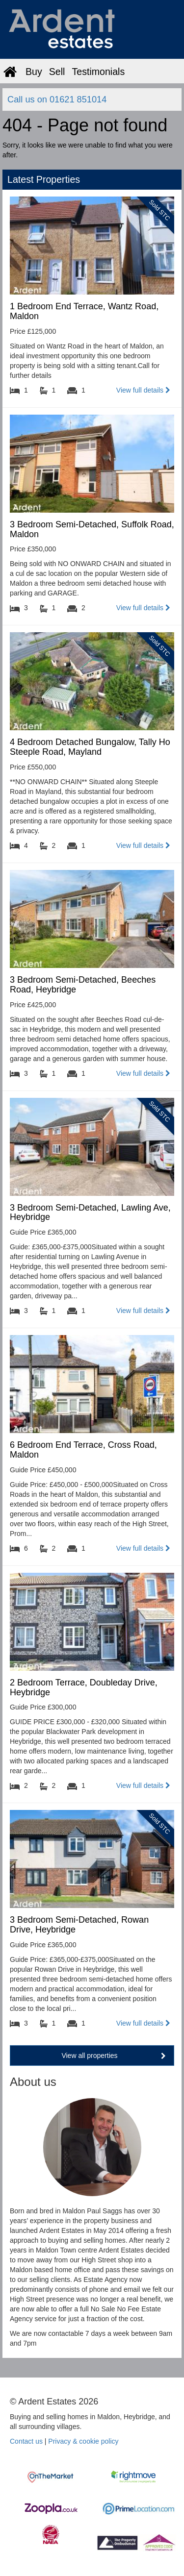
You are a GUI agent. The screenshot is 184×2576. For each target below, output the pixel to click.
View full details (143, 390)
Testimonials (98, 71)
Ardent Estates (76, 29)
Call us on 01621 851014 (56, 99)
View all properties (113, 2055)
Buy (34, 71)
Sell (57, 71)
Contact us (26, 2441)
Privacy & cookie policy (83, 2441)
